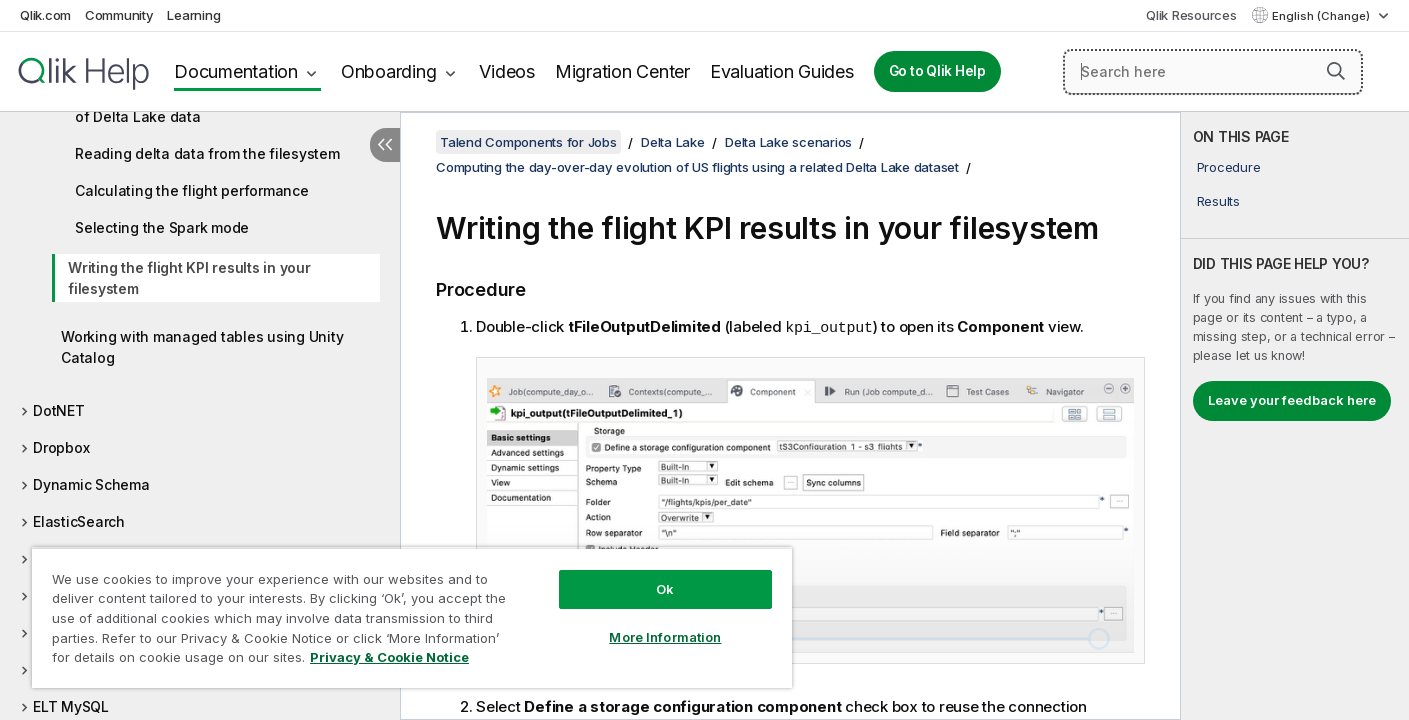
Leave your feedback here (1292, 400)
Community (119, 15)
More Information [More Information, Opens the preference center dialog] (665, 637)
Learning (193, 15)
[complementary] (1295, 416)
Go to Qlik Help (937, 71)
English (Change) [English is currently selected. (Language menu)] (1322, 16)
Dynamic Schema (91, 484)
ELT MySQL (71, 706)
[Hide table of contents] (385, 145)
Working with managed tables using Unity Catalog (202, 347)
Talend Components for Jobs (528, 142)
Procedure (1229, 167)
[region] (412, 617)
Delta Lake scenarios (788, 142)
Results (1218, 201)
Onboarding (389, 71)
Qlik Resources (1191, 15)
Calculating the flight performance (192, 190)
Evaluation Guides (782, 71)
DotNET (59, 410)
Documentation (236, 71)
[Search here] (1213, 72)
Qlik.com (45, 15)
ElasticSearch (79, 521)
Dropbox (61, 447)
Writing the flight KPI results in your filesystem (189, 278)
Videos (507, 71)
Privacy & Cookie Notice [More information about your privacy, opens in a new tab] (389, 657)
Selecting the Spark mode (162, 227)
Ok (665, 589)
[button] (1336, 71)
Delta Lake (673, 142)
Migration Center (622, 71)
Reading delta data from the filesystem (207, 153)
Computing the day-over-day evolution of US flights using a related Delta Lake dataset (697, 167)
